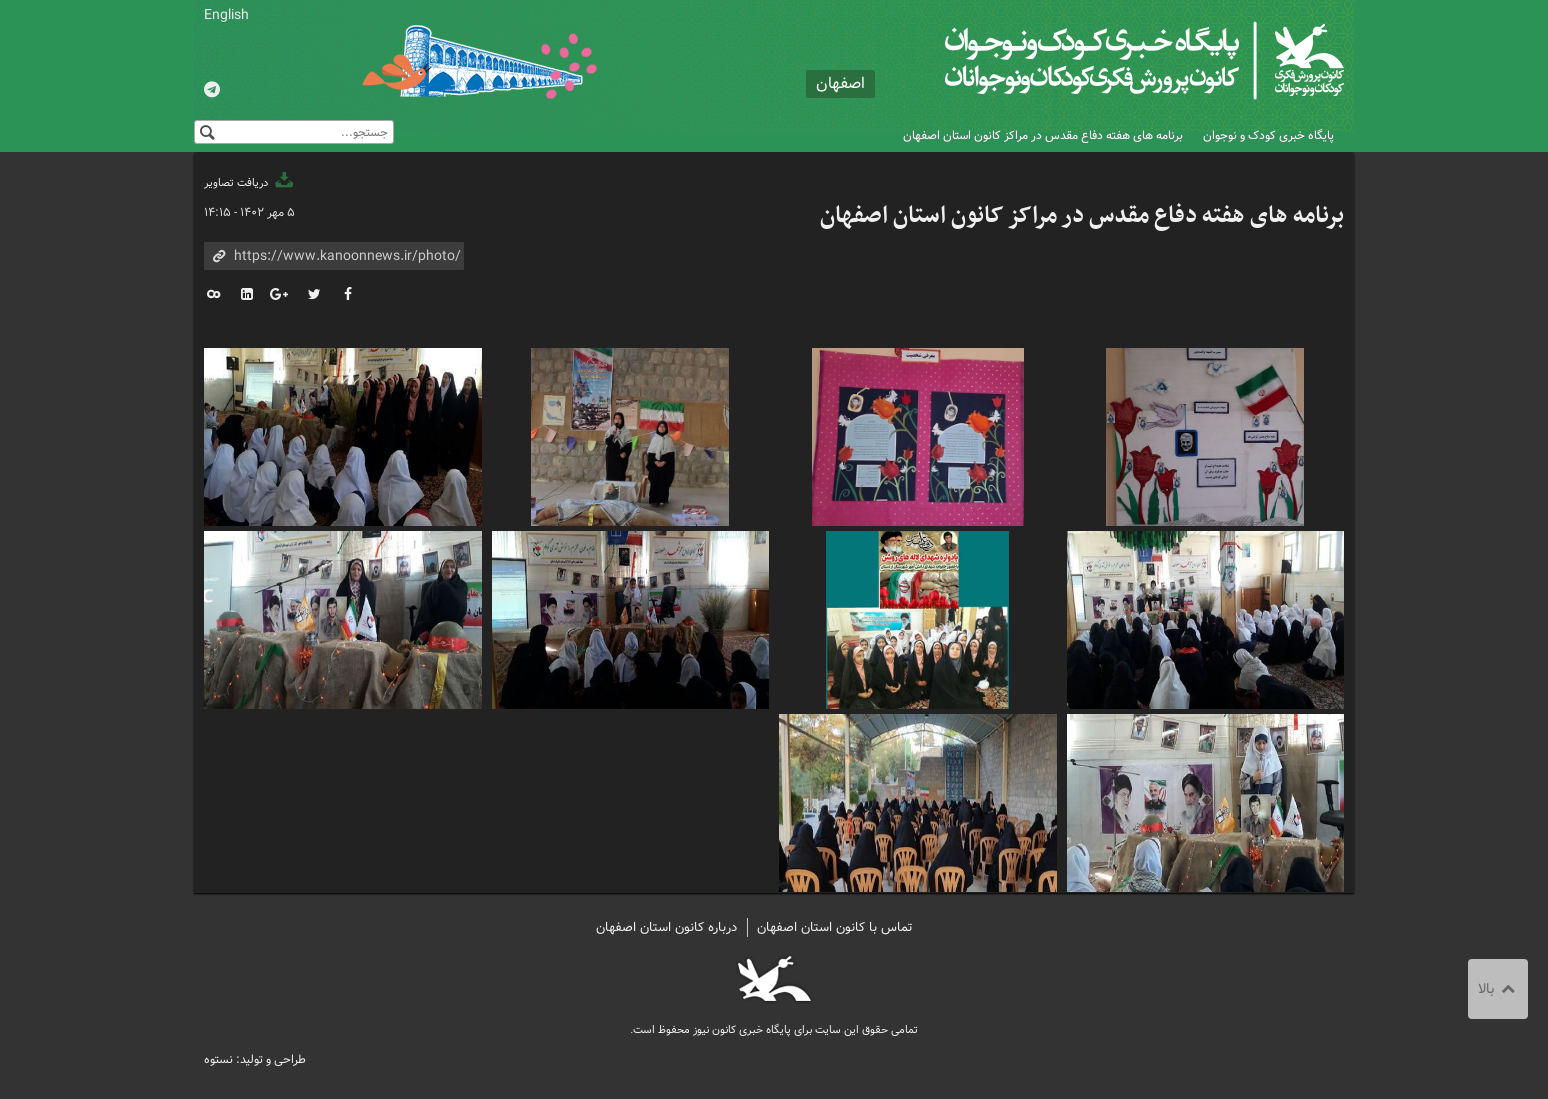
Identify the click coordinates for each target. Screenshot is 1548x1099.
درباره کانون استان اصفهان (666, 927)
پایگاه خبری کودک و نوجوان (1268, 135)
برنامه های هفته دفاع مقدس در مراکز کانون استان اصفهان (1043, 135)
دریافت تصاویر (250, 183)
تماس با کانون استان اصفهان (835, 927)
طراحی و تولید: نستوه (255, 1059)
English (226, 15)
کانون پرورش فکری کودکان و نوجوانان (1109, 60)
